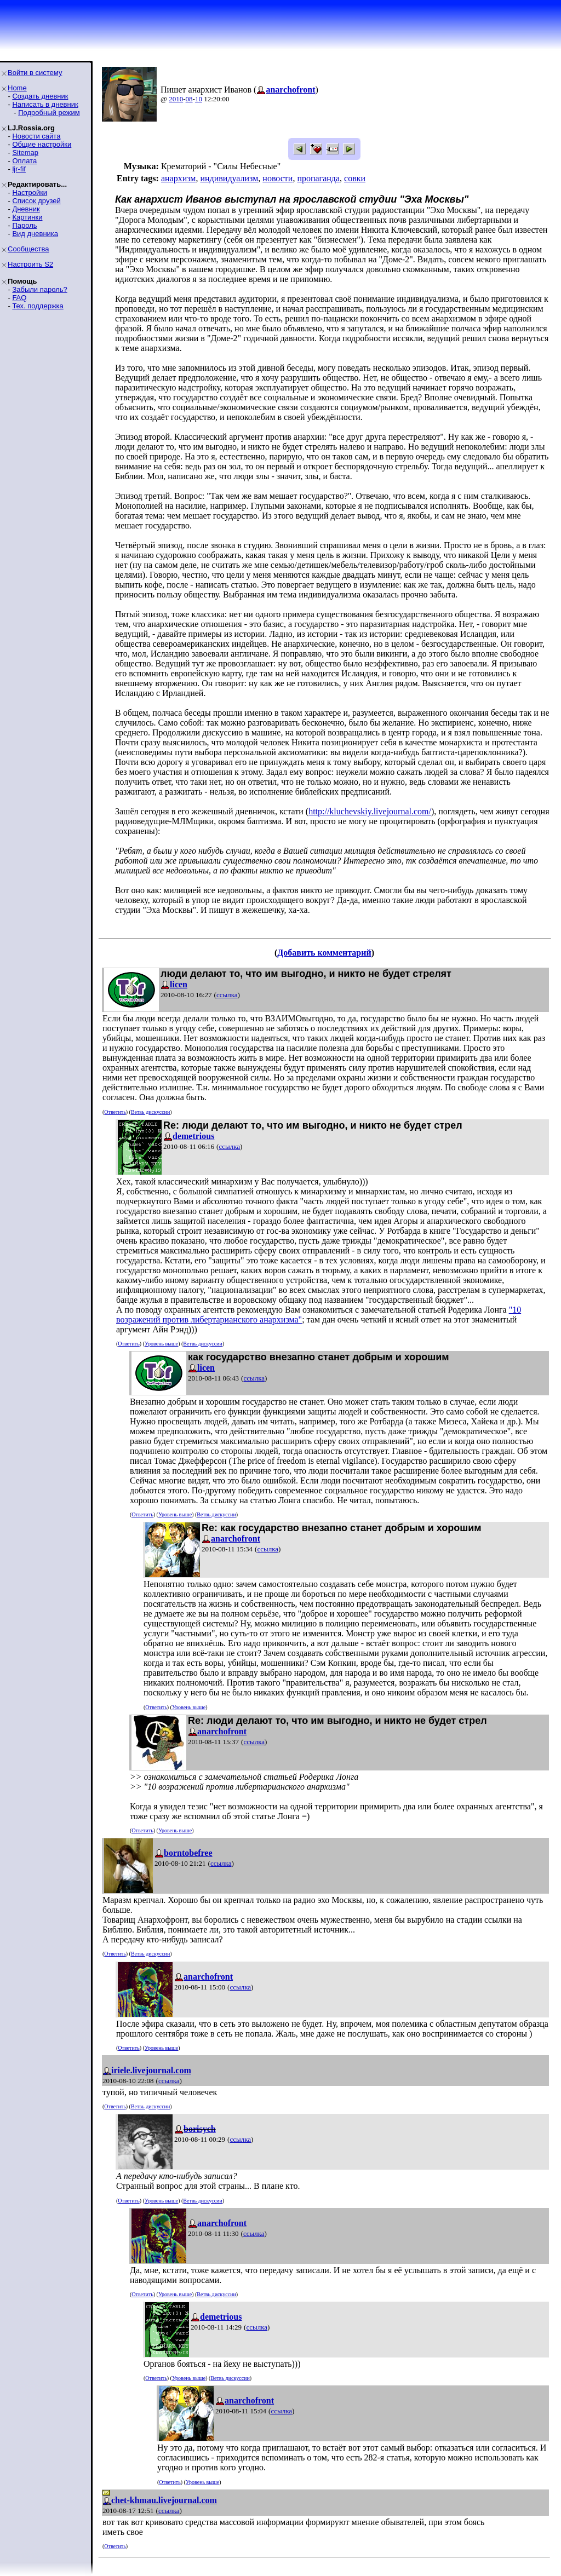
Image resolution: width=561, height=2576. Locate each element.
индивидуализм (229, 178)
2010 (176, 99)
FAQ (19, 298)
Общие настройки (41, 144)
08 (189, 99)
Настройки (29, 192)
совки (354, 178)
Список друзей (36, 201)
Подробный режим (48, 112)
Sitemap (25, 152)
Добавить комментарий (324, 952)
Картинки (27, 217)
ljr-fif (19, 169)
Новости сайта (36, 136)
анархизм (178, 178)
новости (277, 178)
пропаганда (318, 178)
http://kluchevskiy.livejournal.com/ (369, 811)
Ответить (114, 1112)
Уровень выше (161, 1344)
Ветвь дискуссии (150, 1112)
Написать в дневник (45, 104)
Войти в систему (35, 72)
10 (198, 99)
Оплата (24, 161)
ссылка (227, 995)
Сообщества (28, 249)
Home (17, 88)
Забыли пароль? (39, 289)
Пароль (24, 225)
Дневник (25, 209)
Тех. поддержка (37, 306)
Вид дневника (35, 233)
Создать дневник (40, 96)
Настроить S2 (30, 264)
